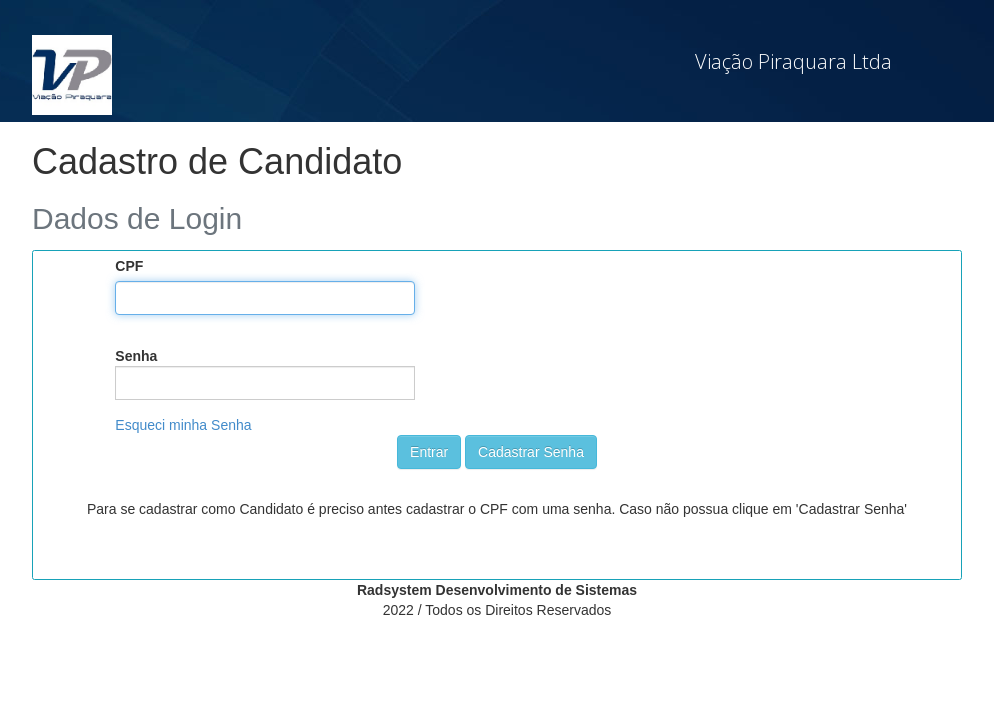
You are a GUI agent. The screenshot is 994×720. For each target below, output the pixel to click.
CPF (129, 266)
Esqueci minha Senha (183, 425)
